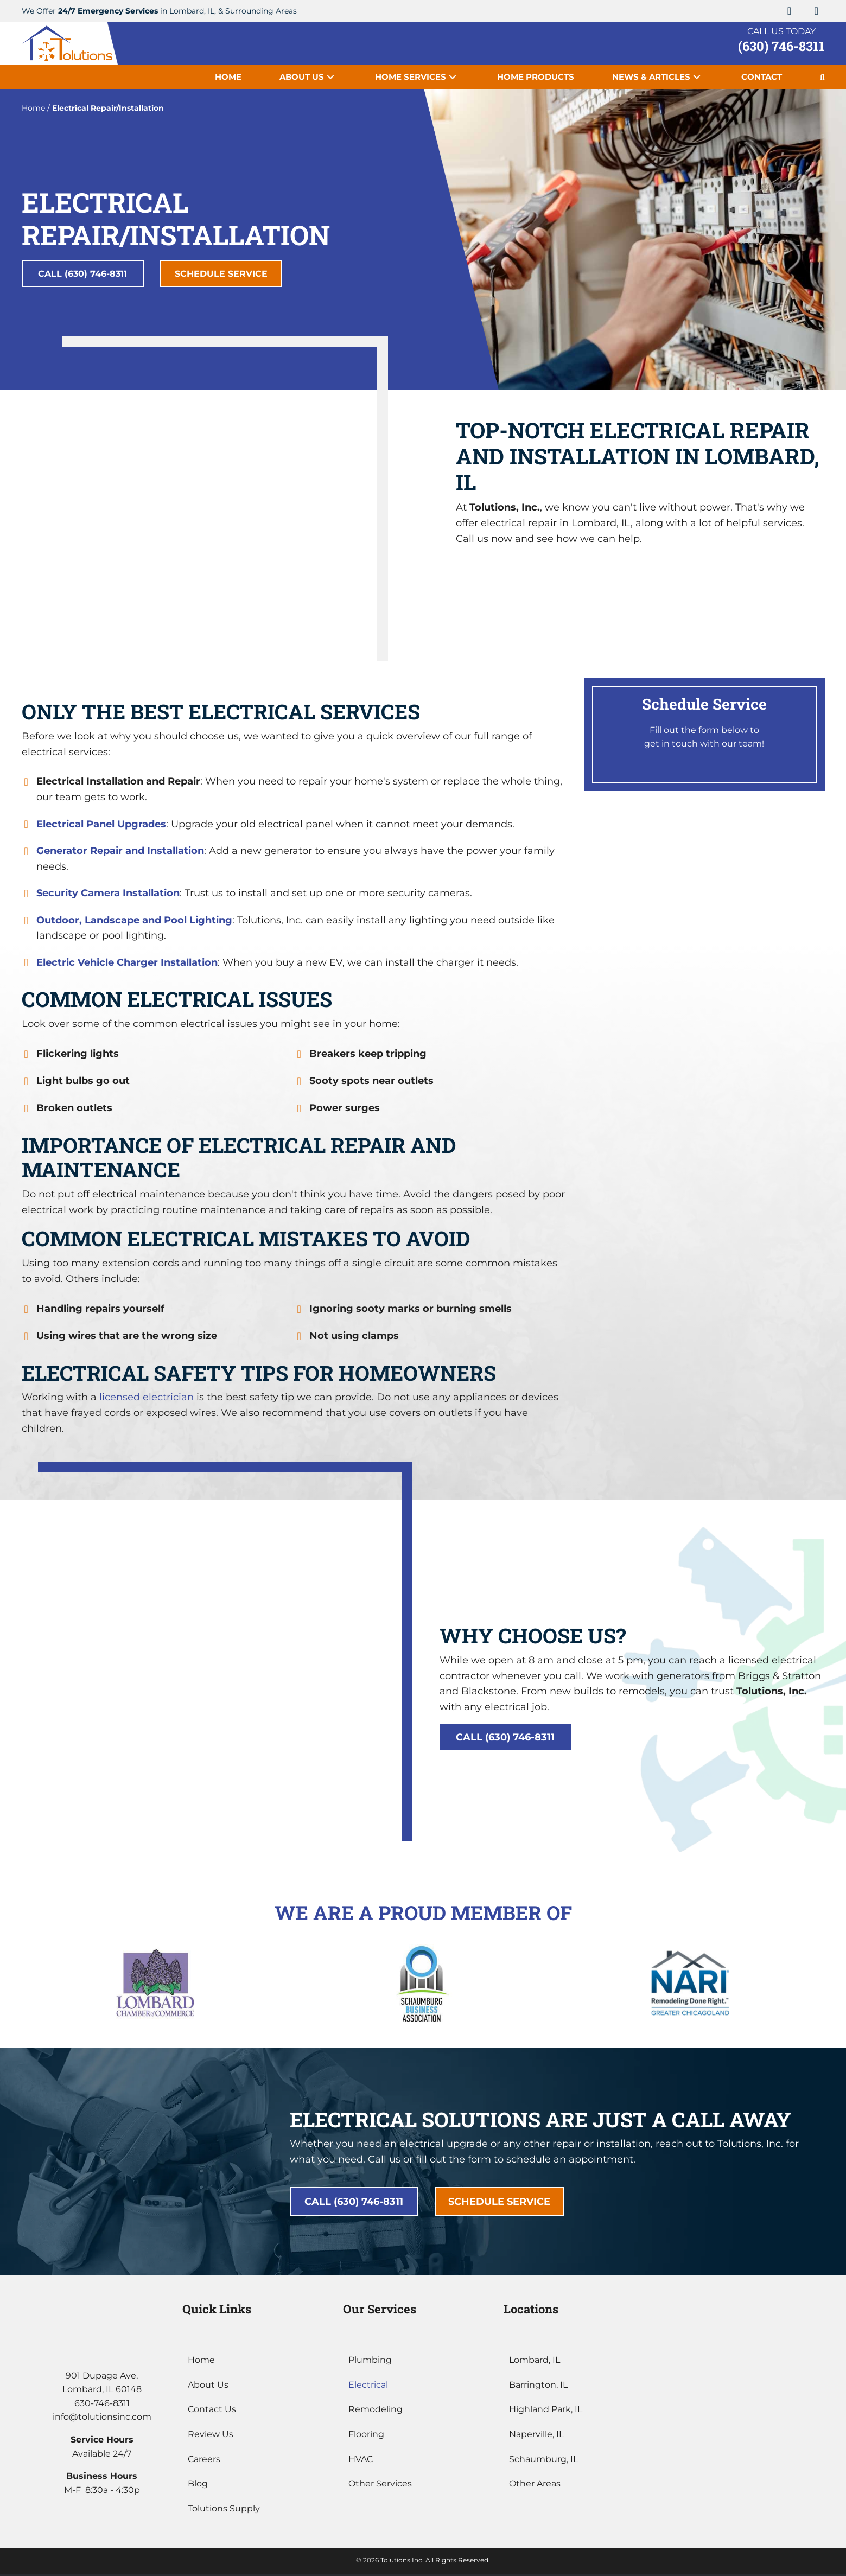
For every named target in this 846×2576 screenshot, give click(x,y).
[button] (789, 11)
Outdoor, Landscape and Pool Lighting (134, 922)
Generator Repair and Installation (120, 852)
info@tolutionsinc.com (102, 2418)
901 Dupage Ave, (102, 2377)
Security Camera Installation (108, 895)
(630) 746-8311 (781, 46)
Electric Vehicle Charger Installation (127, 964)
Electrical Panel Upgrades (101, 826)
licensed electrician (146, 1399)
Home (33, 108)
